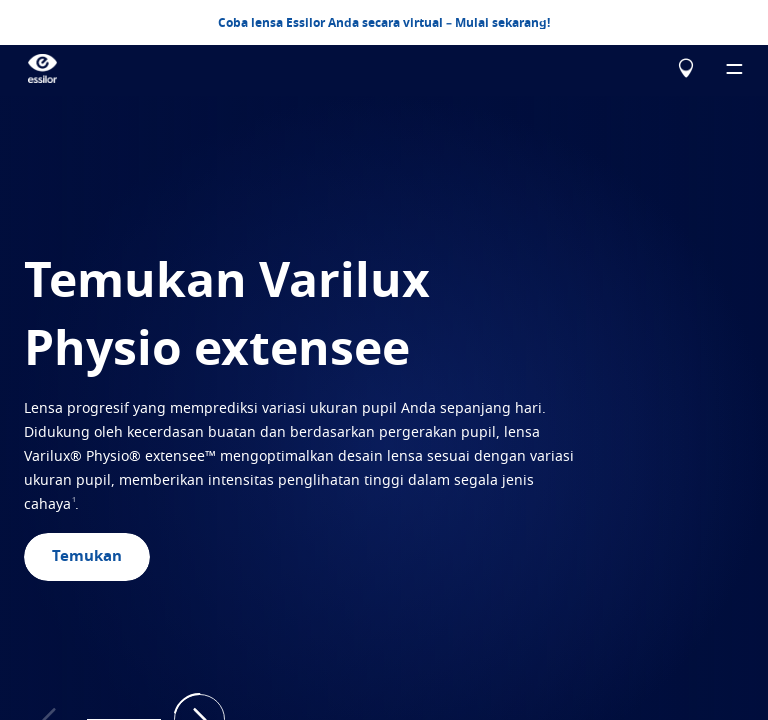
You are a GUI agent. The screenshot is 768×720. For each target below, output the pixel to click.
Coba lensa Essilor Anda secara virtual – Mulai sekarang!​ (384, 23)
